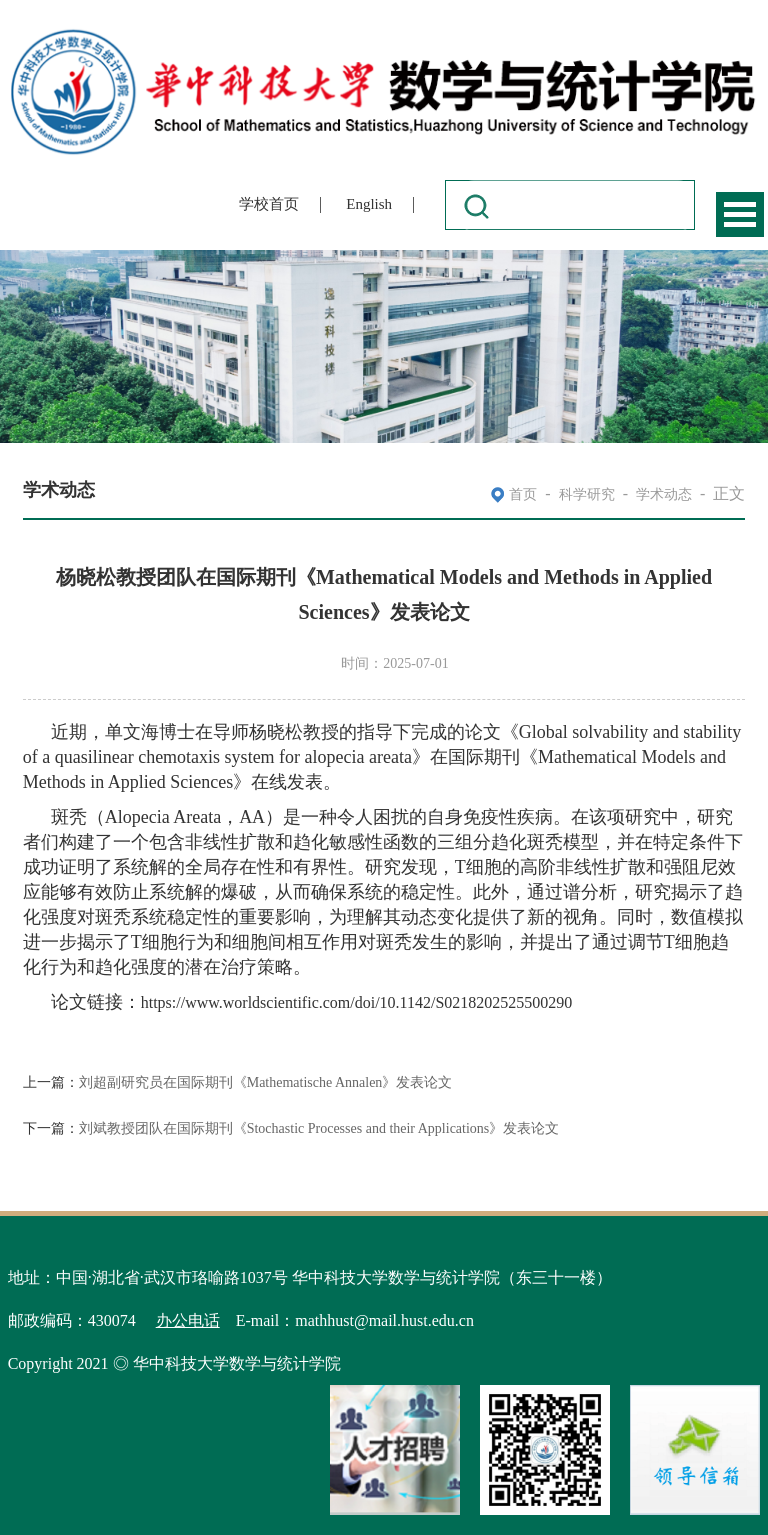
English (369, 204)
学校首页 (269, 204)
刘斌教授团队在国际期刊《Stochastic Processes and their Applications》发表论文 (319, 1128)
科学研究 (587, 494)
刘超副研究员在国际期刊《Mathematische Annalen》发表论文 (266, 1082)
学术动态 (664, 494)
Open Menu (740, 214)
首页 (523, 494)
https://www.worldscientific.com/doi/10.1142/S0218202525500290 (357, 1002)
